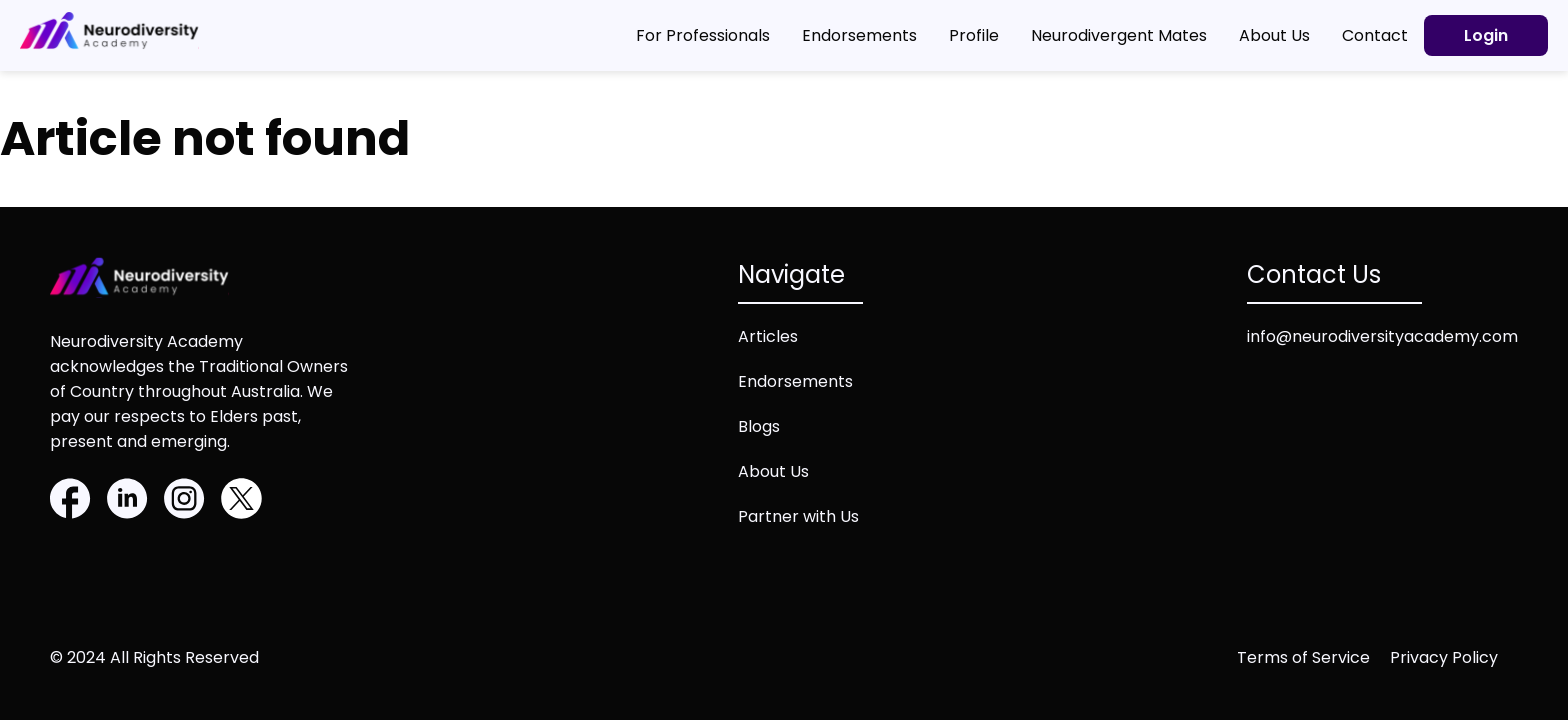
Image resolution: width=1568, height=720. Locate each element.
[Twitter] (241, 502)
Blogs (759, 426)
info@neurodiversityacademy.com (1382, 336)
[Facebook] (70, 502)
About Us (773, 471)
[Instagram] (184, 502)
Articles (768, 336)
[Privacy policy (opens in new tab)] (1454, 657)
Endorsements (795, 381)
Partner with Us (798, 516)
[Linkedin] (127, 502)
